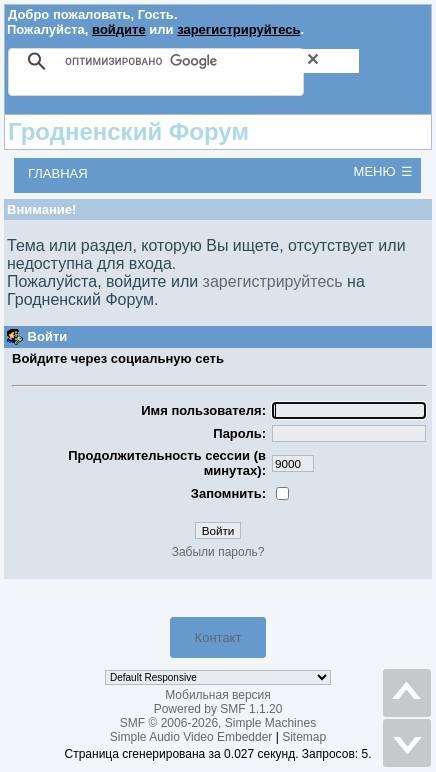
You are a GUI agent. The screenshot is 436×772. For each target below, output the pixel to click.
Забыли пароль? (218, 552)
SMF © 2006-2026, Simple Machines (218, 723)
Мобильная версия (218, 695)
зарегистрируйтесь (238, 29)
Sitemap (304, 737)
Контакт (218, 637)
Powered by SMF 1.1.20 (218, 709)
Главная (58, 173)
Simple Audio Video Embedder (191, 737)
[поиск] (212, 61)
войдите (119, 29)
